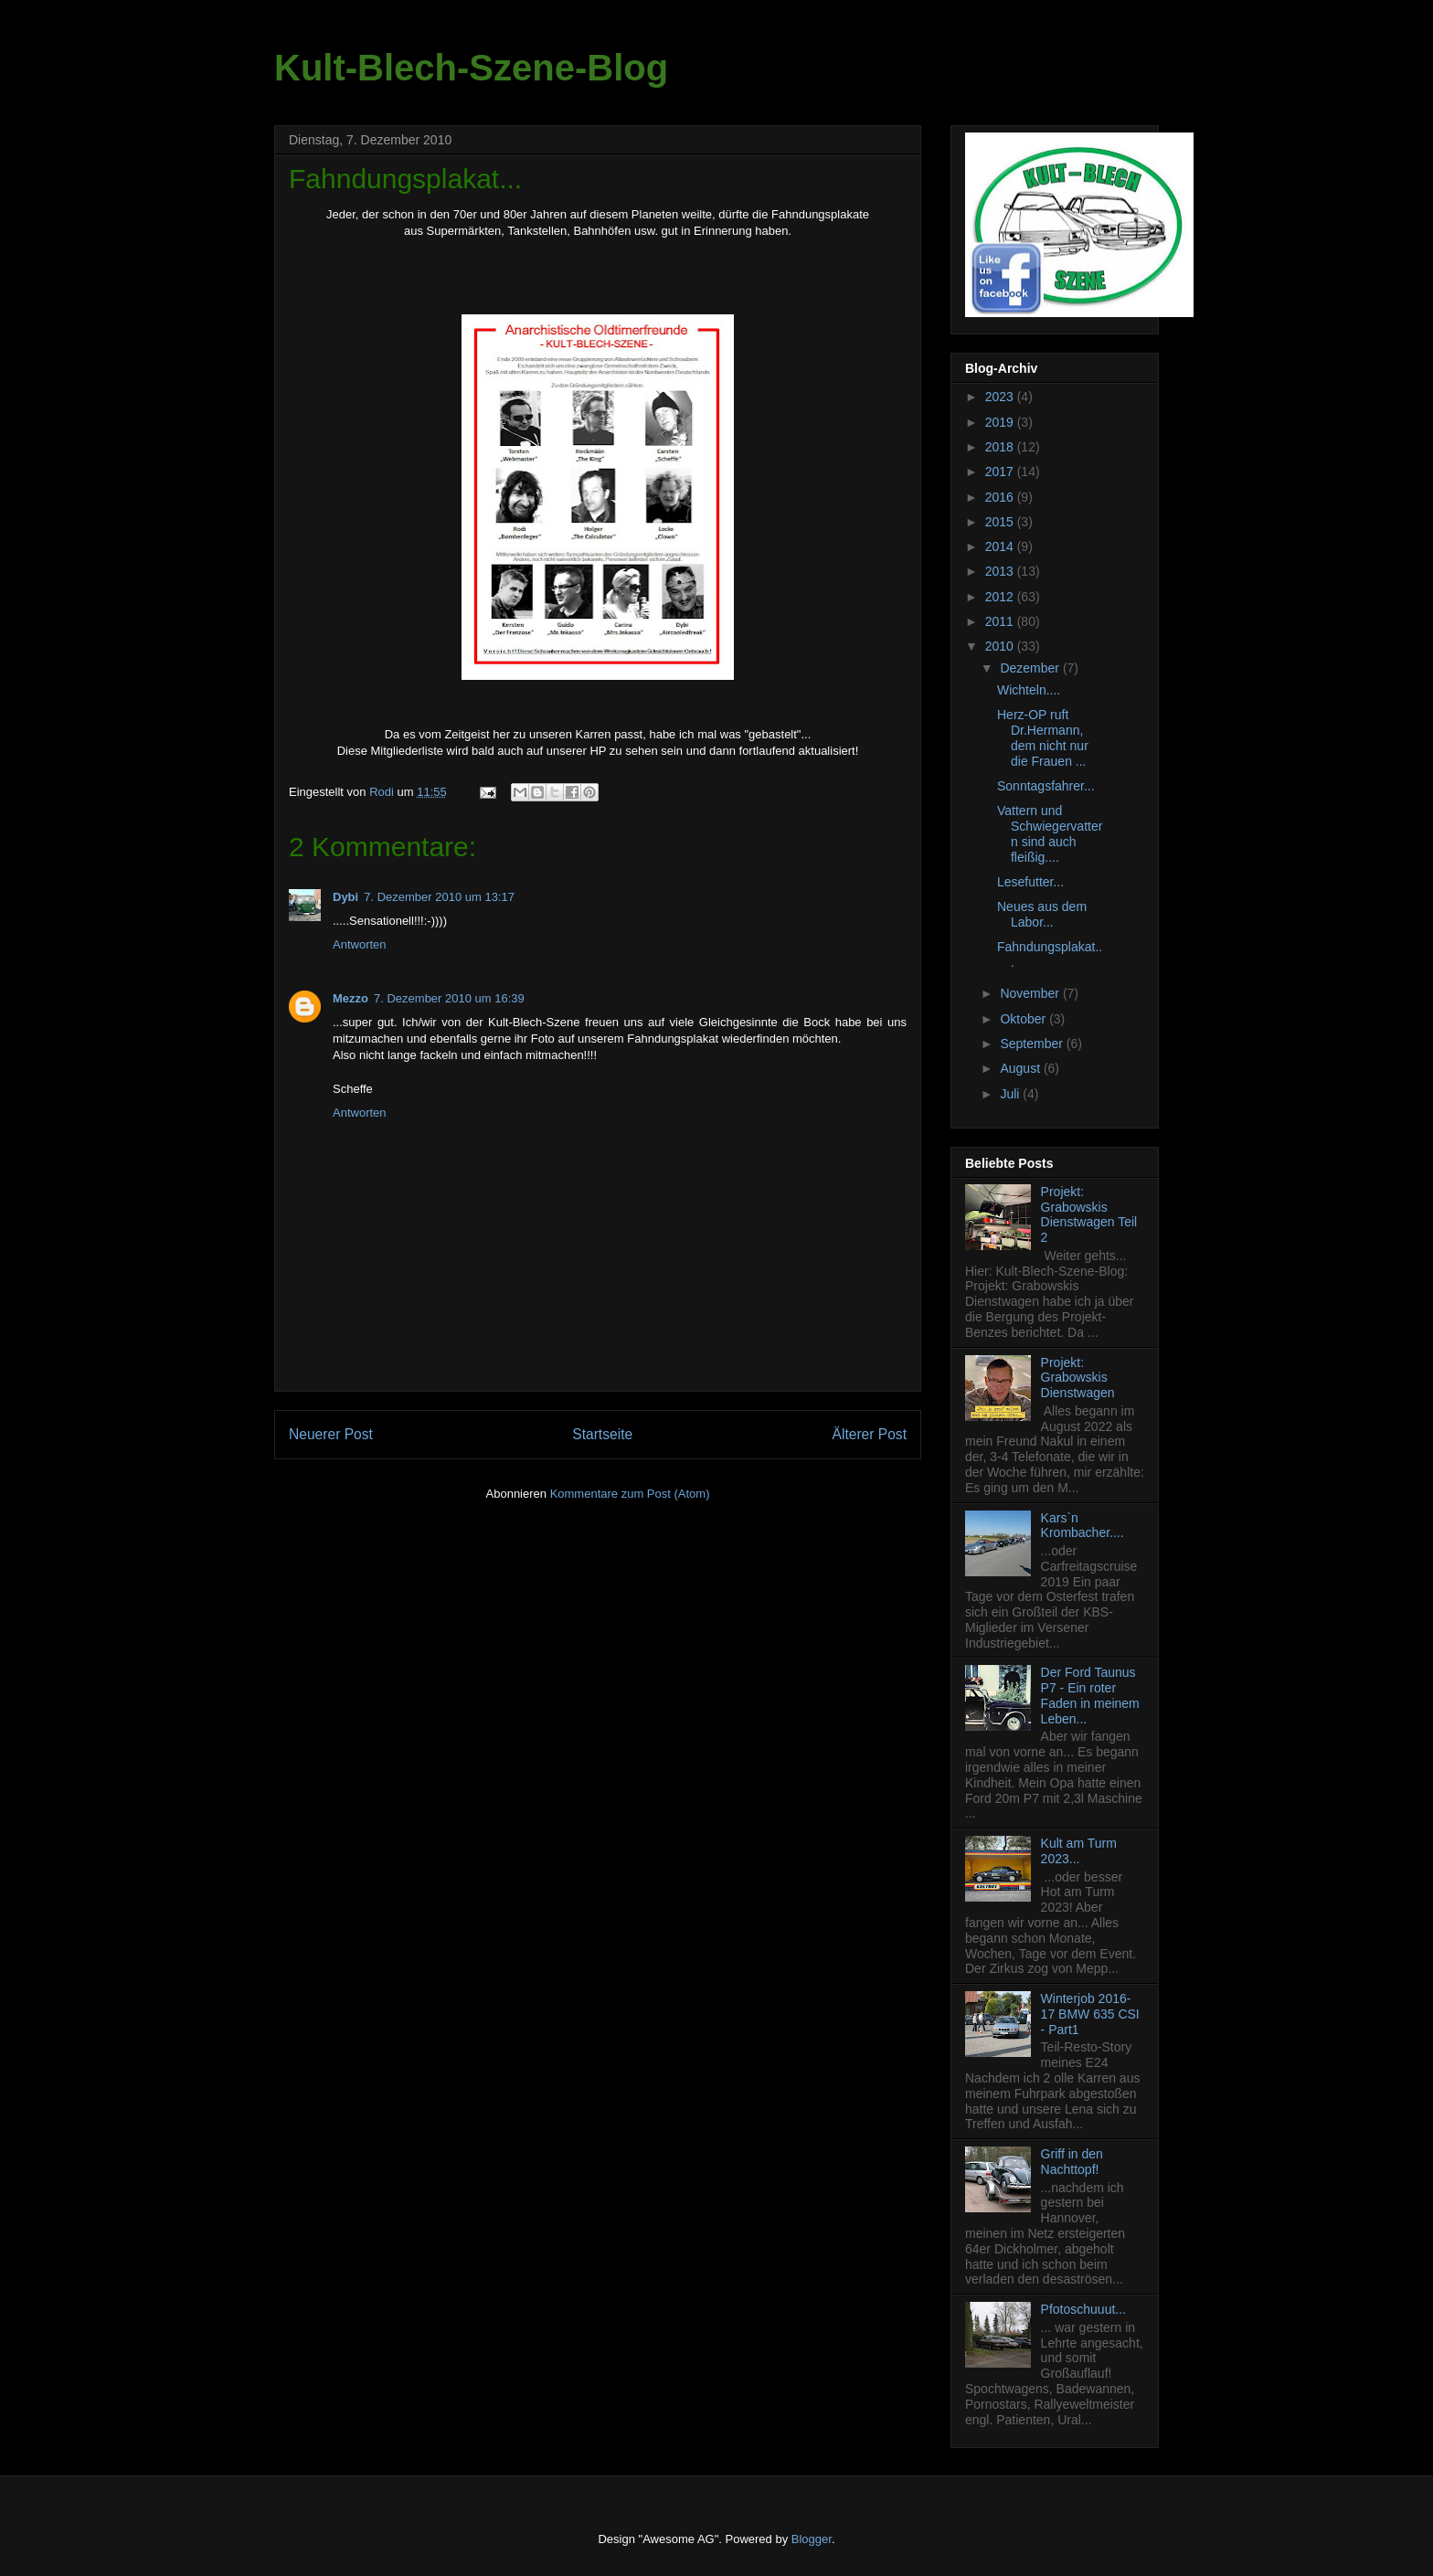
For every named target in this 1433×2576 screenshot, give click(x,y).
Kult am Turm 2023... (1079, 1851)
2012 (1001, 596)
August (1021, 1068)
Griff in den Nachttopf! (1072, 2162)
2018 (1001, 447)
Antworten (360, 944)
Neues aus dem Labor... (1042, 914)
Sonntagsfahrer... (1046, 786)
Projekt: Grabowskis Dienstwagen (1078, 1378)
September (1033, 1043)
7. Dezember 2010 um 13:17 (439, 897)
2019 (1001, 422)
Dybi (345, 897)
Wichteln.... (1028, 690)
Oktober (1024, 1019)
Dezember (1031, 668)
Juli (1011, 1094)
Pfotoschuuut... (1083, 2309)
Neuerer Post (331, 1434)
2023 (1001, 396)
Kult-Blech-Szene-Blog (471, 68)
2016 (1001, 497)
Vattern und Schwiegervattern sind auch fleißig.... (1049, 833)
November (1031, 993)
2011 (1001, 621)
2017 (1001, 471)
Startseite (602, 1434)
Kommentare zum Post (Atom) (630, 1493)
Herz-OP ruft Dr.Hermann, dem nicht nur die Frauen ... (1042, 737)
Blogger (811, 2539)
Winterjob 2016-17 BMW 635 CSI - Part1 (1090, 2014)
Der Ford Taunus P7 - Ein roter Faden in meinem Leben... (1090, 1695)
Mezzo (350, 998)
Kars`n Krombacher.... (1082, 1526)
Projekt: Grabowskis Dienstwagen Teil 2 (1089, 1214)
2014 (1001, 546)
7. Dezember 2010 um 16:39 (449, 998)
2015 (1001, 521)
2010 (1001, 646)
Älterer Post (870, 1434)
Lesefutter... (1030, 882)
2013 (1001, 571)
